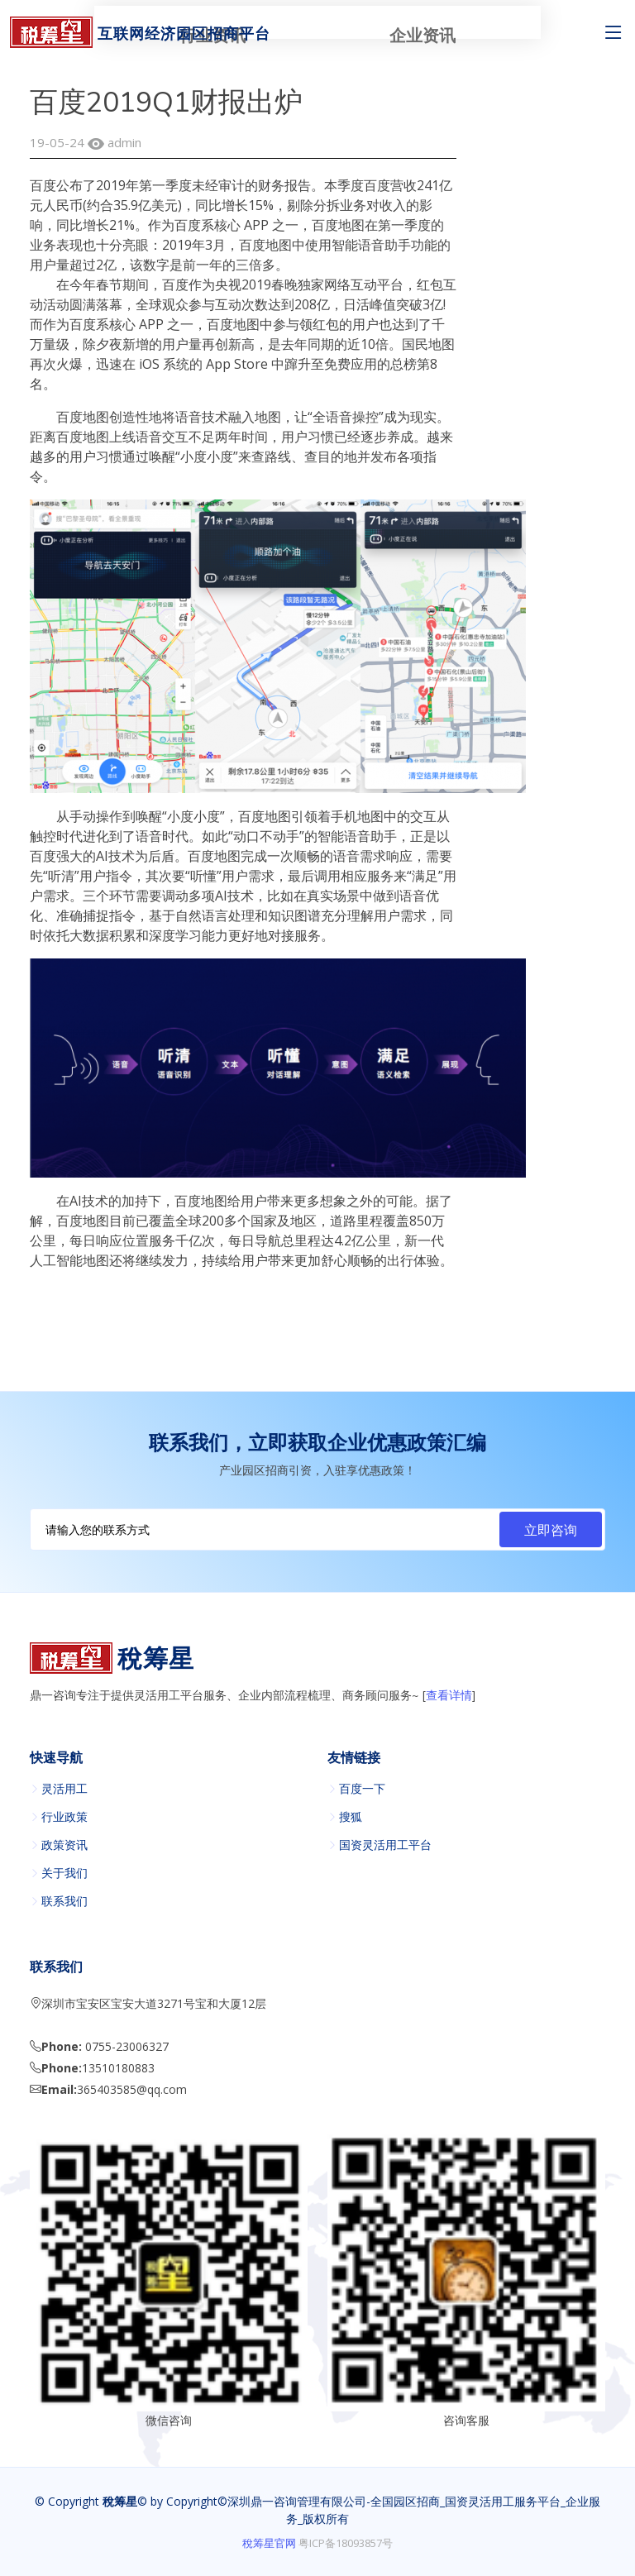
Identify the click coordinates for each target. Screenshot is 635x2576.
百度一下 (362, 1789)
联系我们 (64, 1901)
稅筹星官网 (269, 2542)
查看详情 (449, 1696)
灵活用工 (64, 1789)
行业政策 (64, 1817)
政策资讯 (64, 1845)
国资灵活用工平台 (385, 1845)
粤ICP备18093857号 (345, 2542)
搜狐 (350, 1817)
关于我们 (64, 1873)
